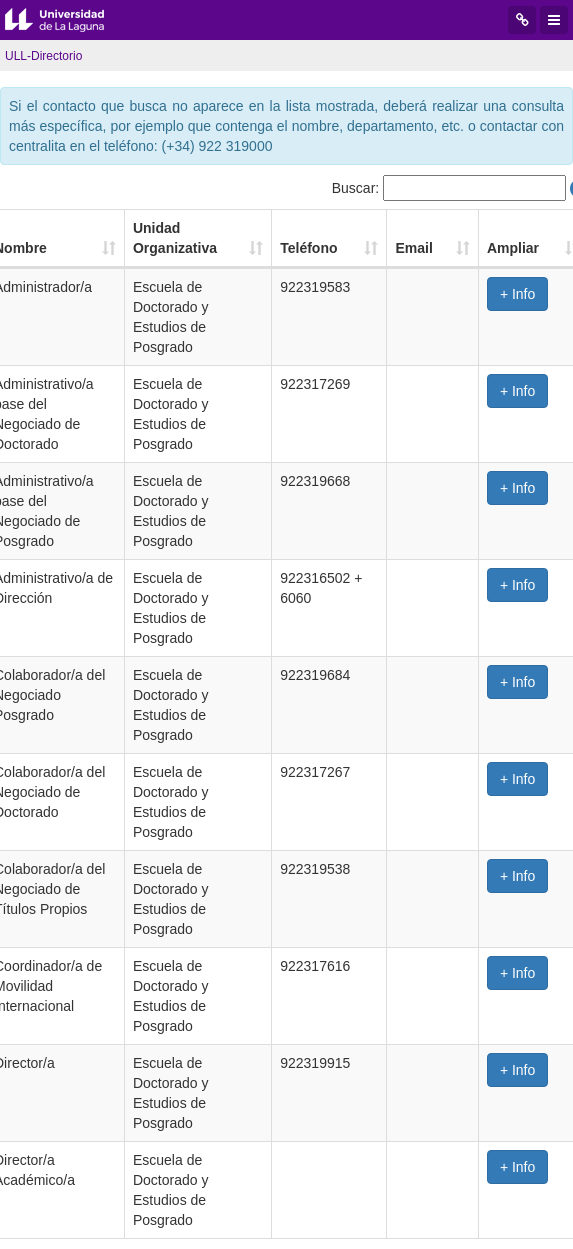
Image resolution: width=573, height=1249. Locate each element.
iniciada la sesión (79, 1086)
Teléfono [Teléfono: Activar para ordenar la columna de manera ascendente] (343, 228)
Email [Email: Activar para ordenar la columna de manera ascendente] (445, 228)
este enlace (237, 1086)
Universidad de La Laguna (70, 20)
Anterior (162, 1032)
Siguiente (405, 1032)
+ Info (534, 274)
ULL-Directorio (43, 56)
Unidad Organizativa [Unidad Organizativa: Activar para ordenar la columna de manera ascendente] (183, 228)
